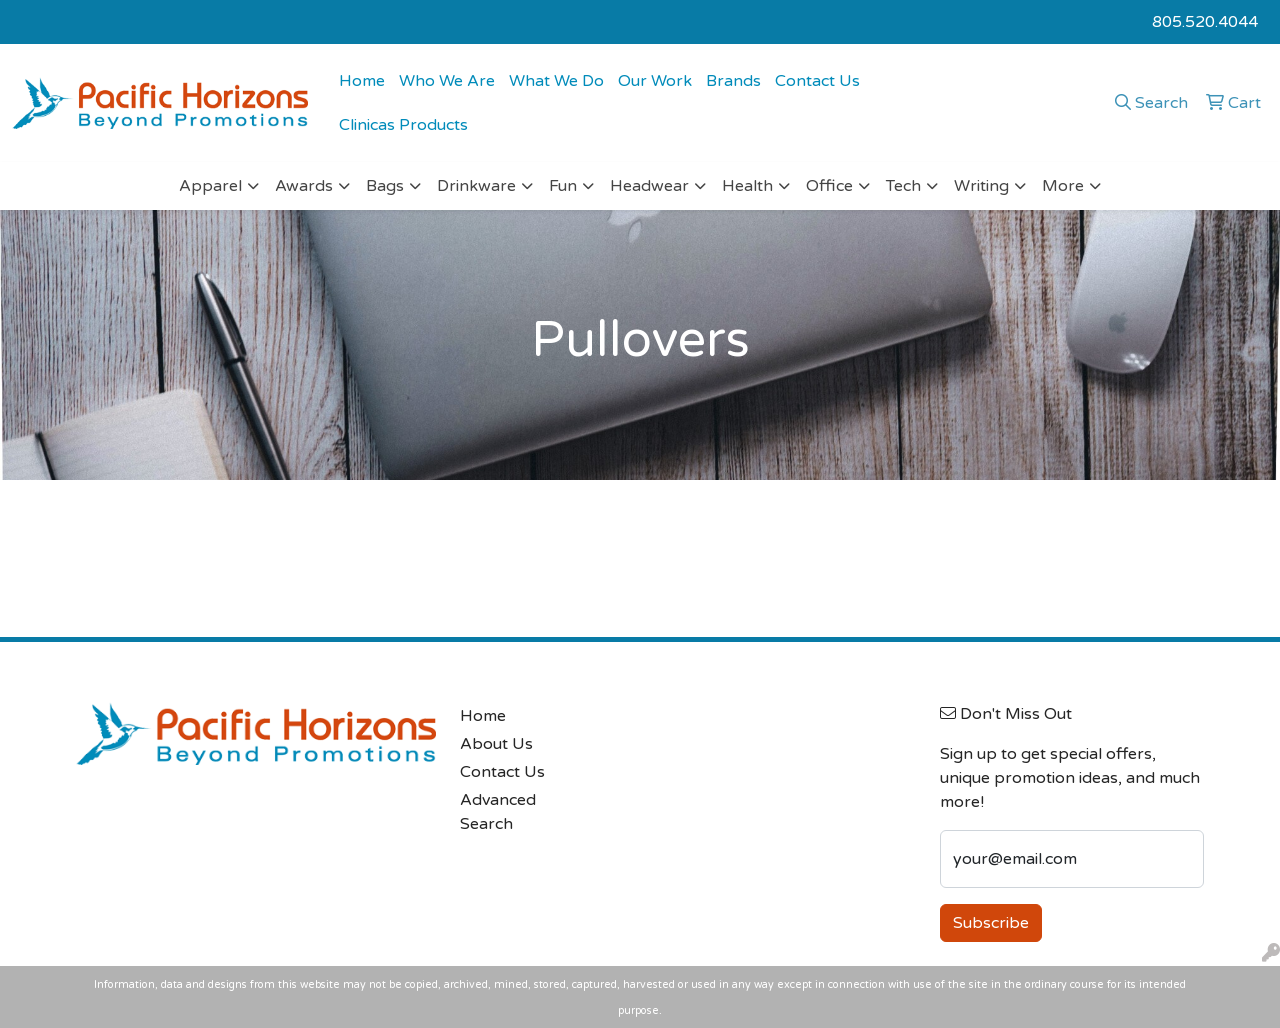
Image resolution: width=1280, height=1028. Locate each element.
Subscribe (991, 923)
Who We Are (447, 81)
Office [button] (829, 186)
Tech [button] (903, 186)
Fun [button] (563, 186)
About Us (496, 744)
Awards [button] (304, 186)
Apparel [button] (210, 186)
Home (362, 81)
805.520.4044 (1205, 22)
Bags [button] (385, 186)
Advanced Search (498, 812)
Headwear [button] (649, 186)
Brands (733, 81)
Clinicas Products (403, 125)
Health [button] (747, 186)
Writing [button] (981, 186)
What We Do (556, 81)
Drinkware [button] (476, 186)
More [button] (1063, 186)
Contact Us (817, 81)
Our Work (655, 81)
